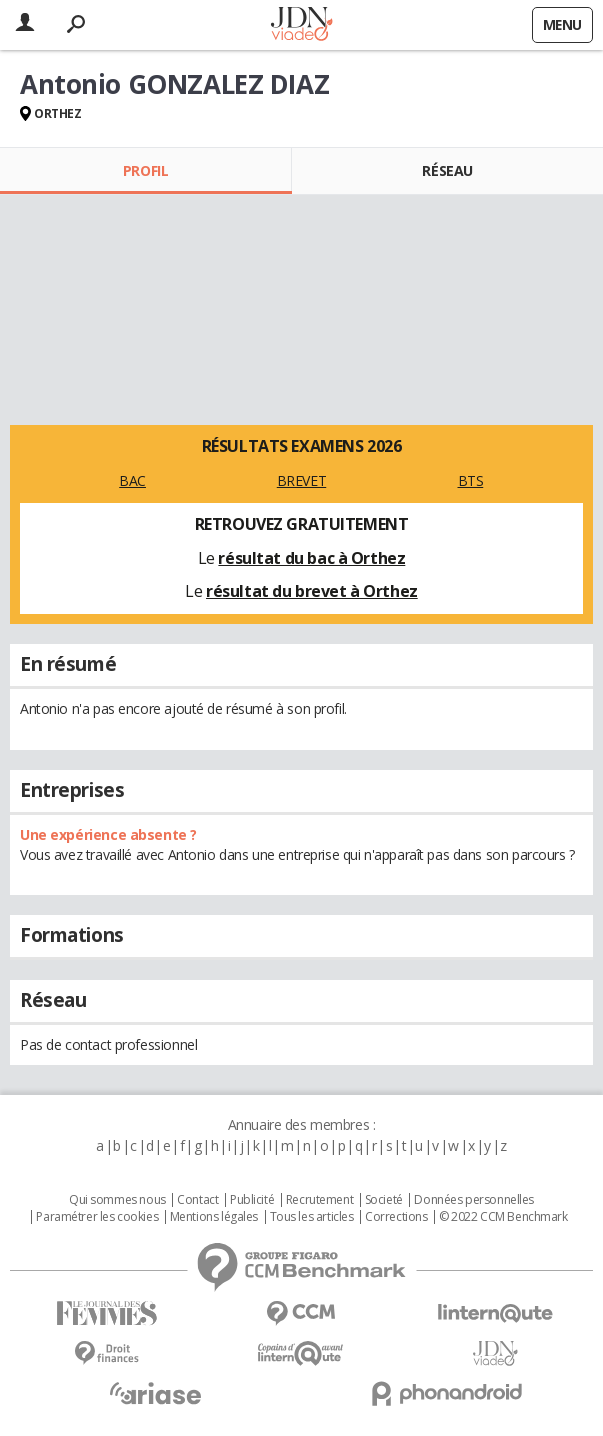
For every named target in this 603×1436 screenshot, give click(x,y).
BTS (471, 480)
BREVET (301, 480)
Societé (384, 1200)
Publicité (252, 1200)
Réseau (447, 170)
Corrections (396, 1217)
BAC (132, 480)
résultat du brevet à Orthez (312, 591)
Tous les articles (312, 1217)
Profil (145, 170)
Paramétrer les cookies (97, 1217)
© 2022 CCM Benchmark (503, 1217)
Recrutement (319, 1200)
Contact (197, 1200)
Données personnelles (474, 1200)
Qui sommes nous (117, 1200)
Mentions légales (214, 1217)
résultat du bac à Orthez (311, 558)
